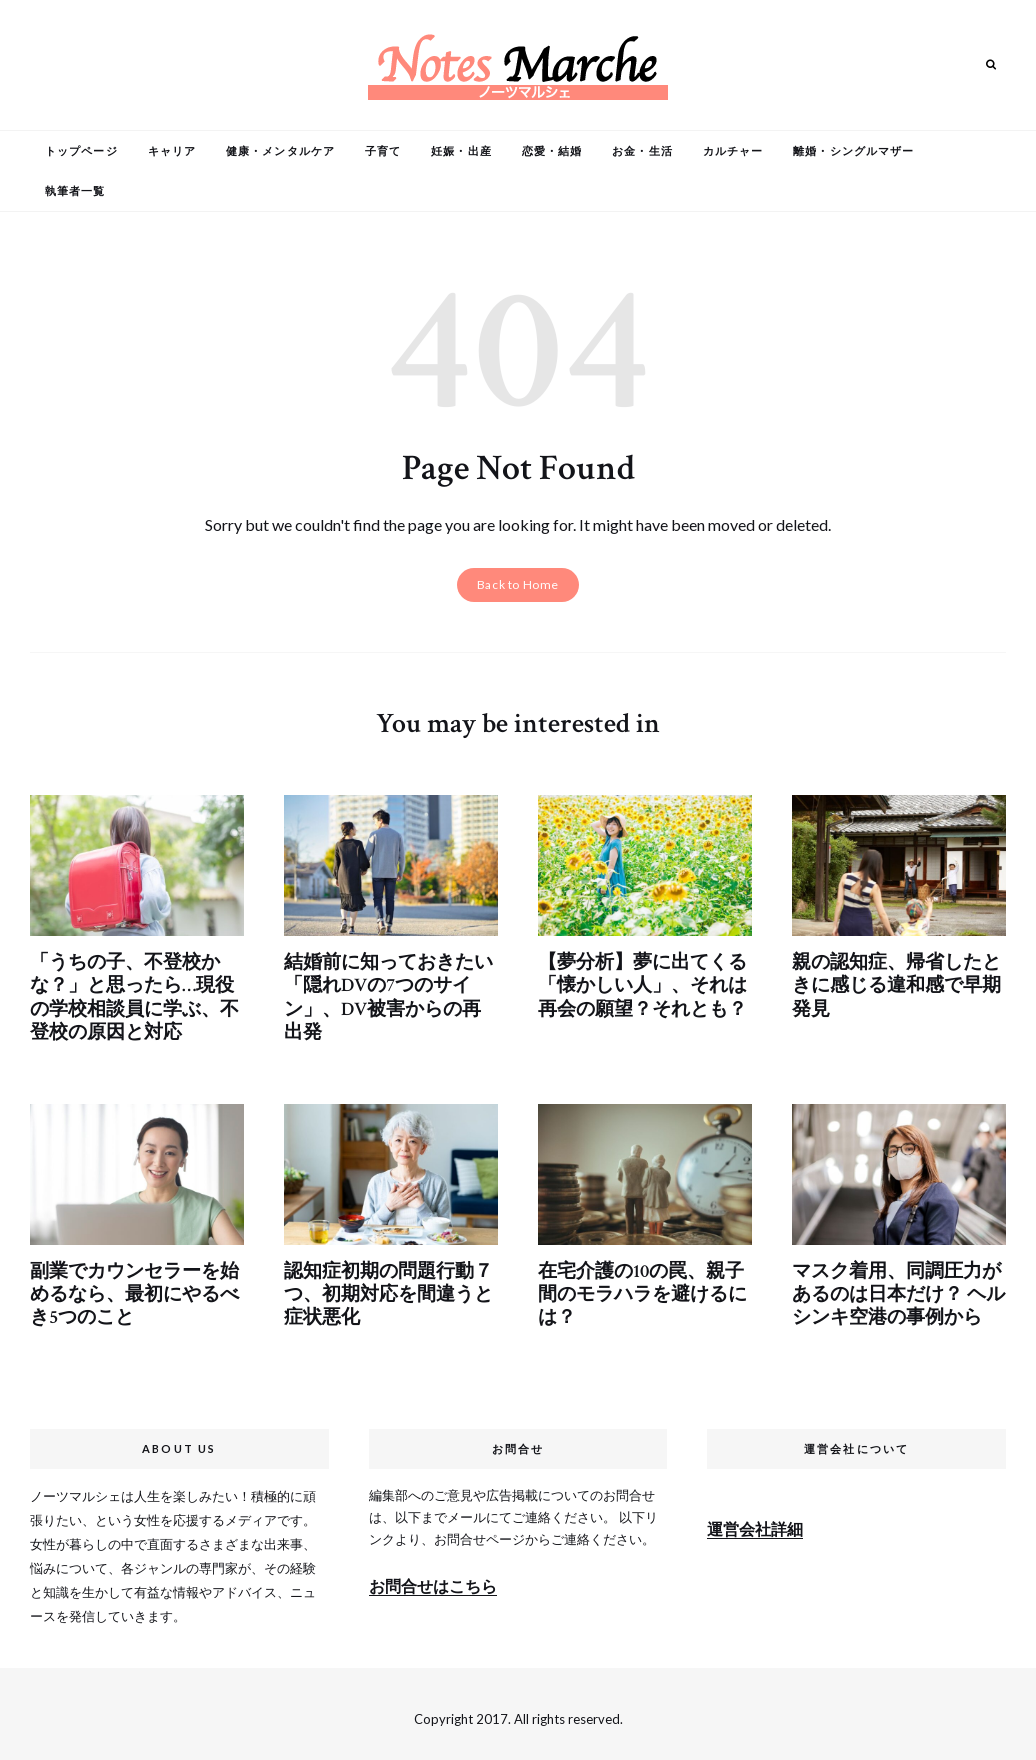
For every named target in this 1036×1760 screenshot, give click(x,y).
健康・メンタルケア (280, 150)
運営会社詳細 (755, 1517)
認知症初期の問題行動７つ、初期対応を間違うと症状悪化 (383, 1286)
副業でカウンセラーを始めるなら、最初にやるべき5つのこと (129, 1286)
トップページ (81, 150)
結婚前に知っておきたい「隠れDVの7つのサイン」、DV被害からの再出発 (386, 994)
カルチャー (733, 150)
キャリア (172, 150)
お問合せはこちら (433, 1575)
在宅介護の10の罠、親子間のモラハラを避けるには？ (645, 1286)
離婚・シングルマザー (853, 150)
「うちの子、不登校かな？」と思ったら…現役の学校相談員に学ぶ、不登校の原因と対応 (136, 994)
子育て (383, 150)
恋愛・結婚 (552, 150)
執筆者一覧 (75, 190)
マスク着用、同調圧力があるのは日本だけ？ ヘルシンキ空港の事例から (893, 1286)
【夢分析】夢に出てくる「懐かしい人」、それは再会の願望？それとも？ (637, 983)
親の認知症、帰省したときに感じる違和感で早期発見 (891, 983)
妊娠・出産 (461, 150)
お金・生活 (642, 150)
